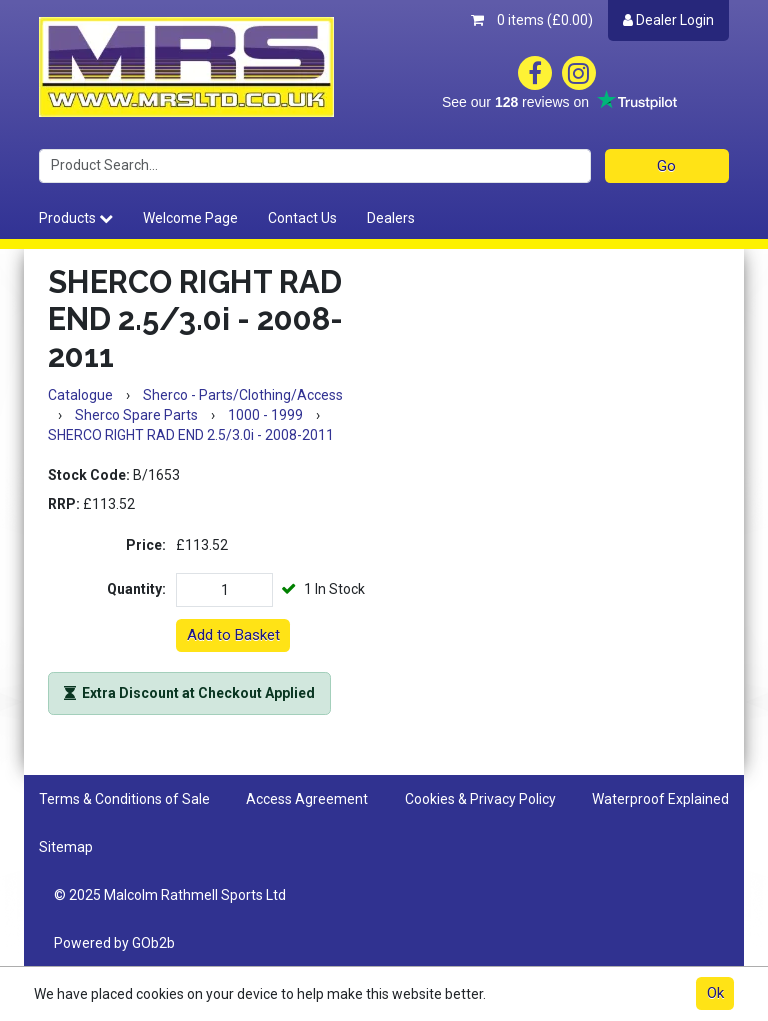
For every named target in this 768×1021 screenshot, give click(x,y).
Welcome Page (190, 218)
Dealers (391, 218)
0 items (532, 20)
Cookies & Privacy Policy (480, 799)
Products (76, 218)
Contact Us (302, 218)
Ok (715, 993)
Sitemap (66, 847)
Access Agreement (307, 799)
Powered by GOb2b (114, 943)
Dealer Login (668, 20)
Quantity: (136, 589)
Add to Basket (233, 635)
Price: (146, 545)
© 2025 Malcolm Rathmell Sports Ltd (170, 895)
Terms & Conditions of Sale (124, 799)
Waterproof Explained (660, 799)
